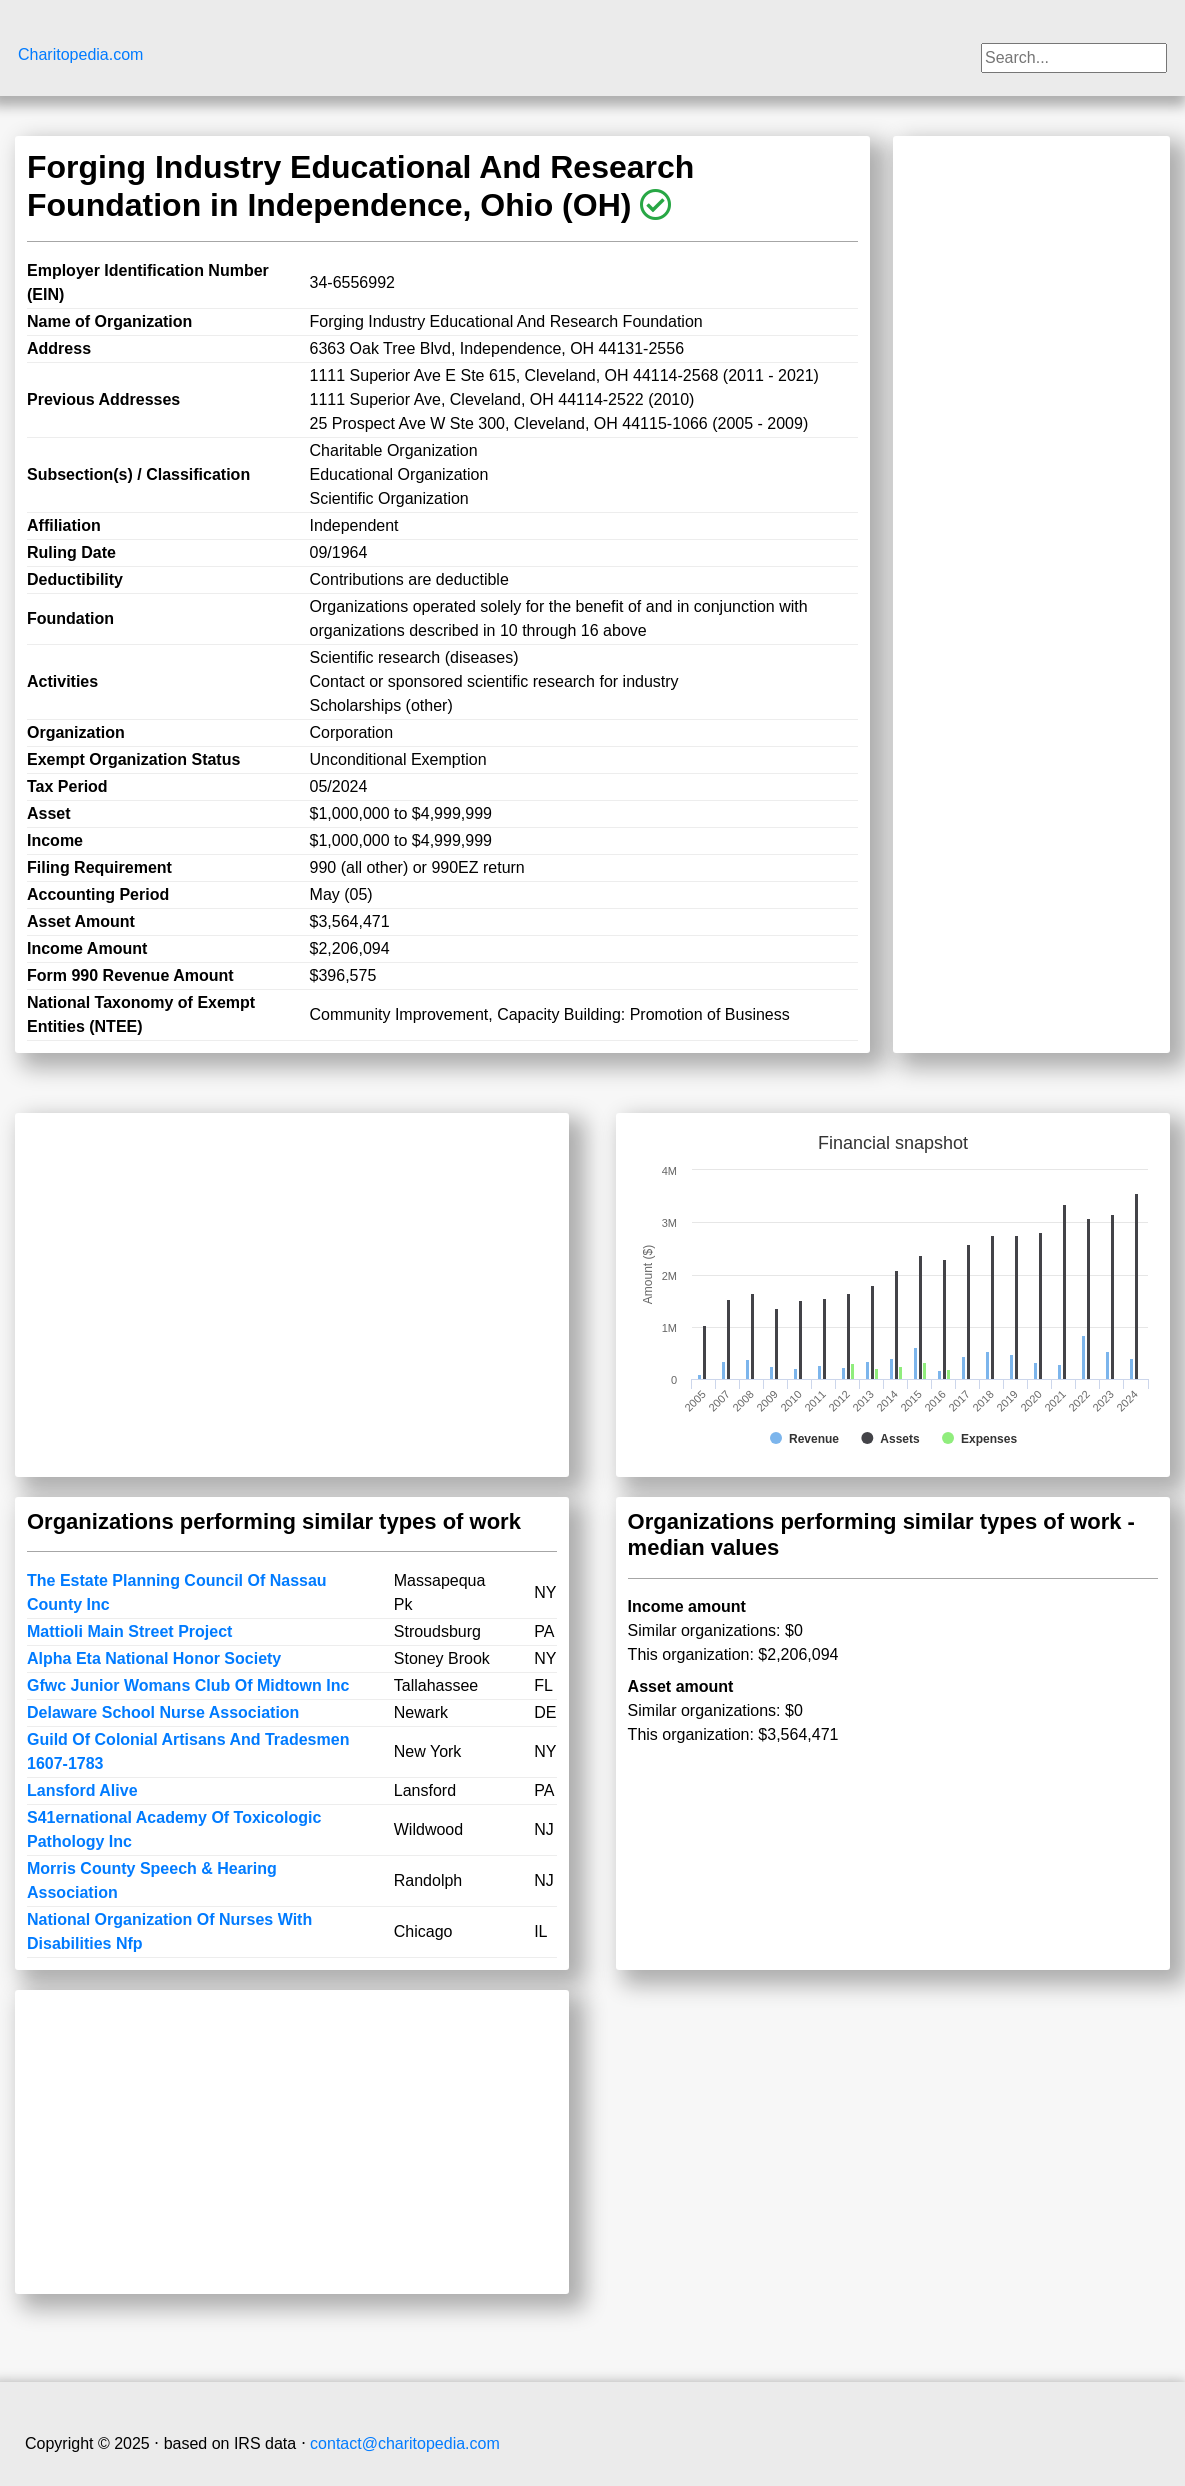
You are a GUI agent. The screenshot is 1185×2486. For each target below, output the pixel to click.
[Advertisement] (1031, 448)
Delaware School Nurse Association (163, 1712)
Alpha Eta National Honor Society (154, 1658)
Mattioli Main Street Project (129, 1631)
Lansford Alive (82, 1790)
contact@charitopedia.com (405, 2443)
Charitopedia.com (80, 54)
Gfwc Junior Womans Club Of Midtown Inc (188, 1685)
